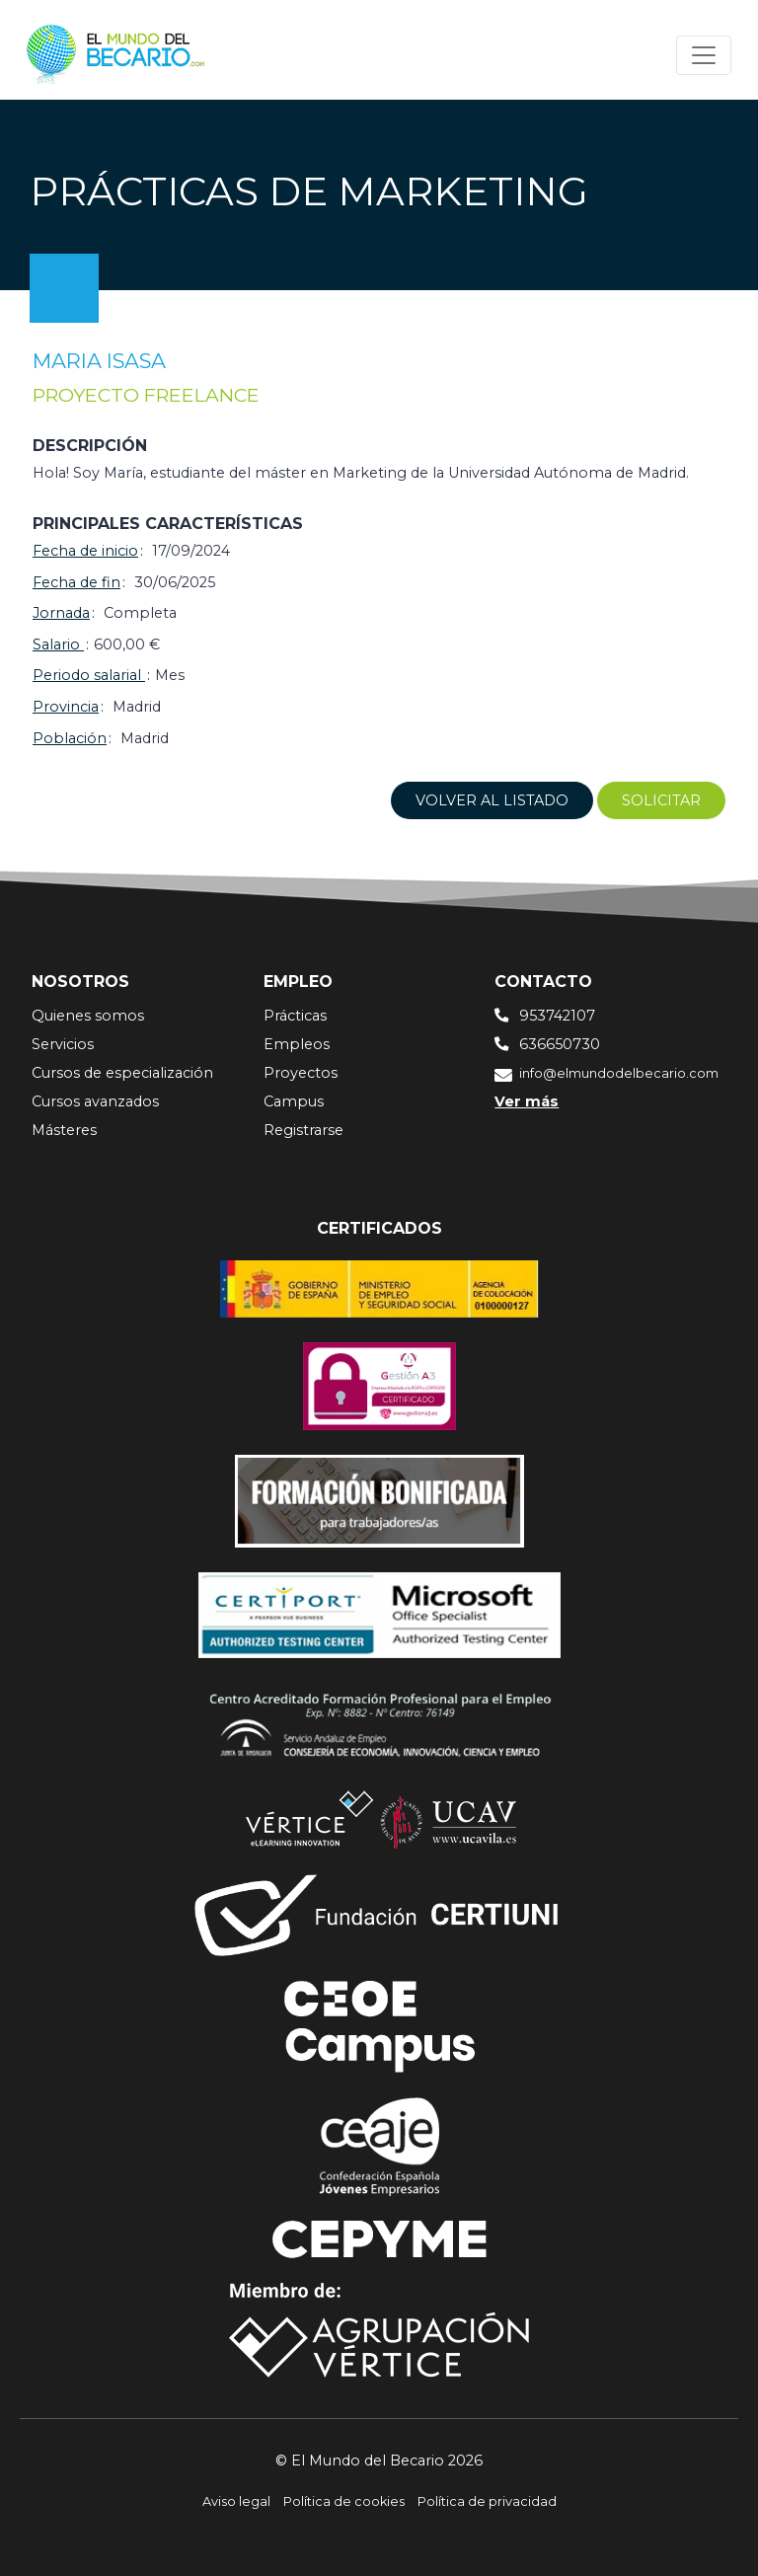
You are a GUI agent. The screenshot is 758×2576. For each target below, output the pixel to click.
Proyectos (301, 1073)
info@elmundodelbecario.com (619, 1073)
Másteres (64, 1130)
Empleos (297, 1044)
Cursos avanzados (95, 1101)
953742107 (557, 1015)
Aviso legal (236, 2501)
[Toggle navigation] (703, 55)
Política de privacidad (487, 2501)
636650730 (559, 1044)
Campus (294, 1101)
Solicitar (661, 800)
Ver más (526, 1101)
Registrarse (303, 1130)
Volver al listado (492, 800)
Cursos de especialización (122, 1073)
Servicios (63, 1044)
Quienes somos (88, 1015)
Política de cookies (344, 2501)
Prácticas (295, 1015)
